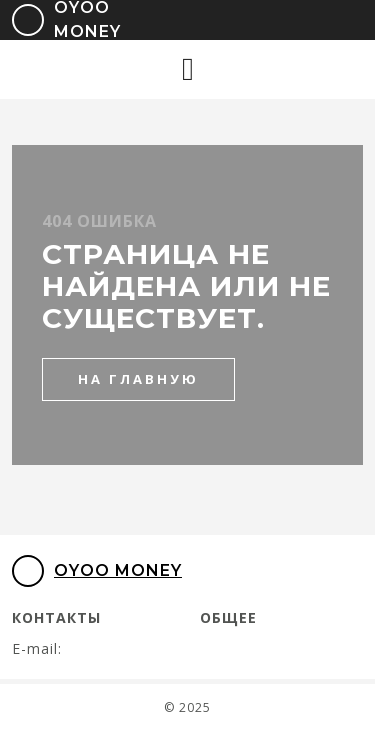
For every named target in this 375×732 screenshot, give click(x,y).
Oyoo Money (97, 571)
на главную (138, 379)
